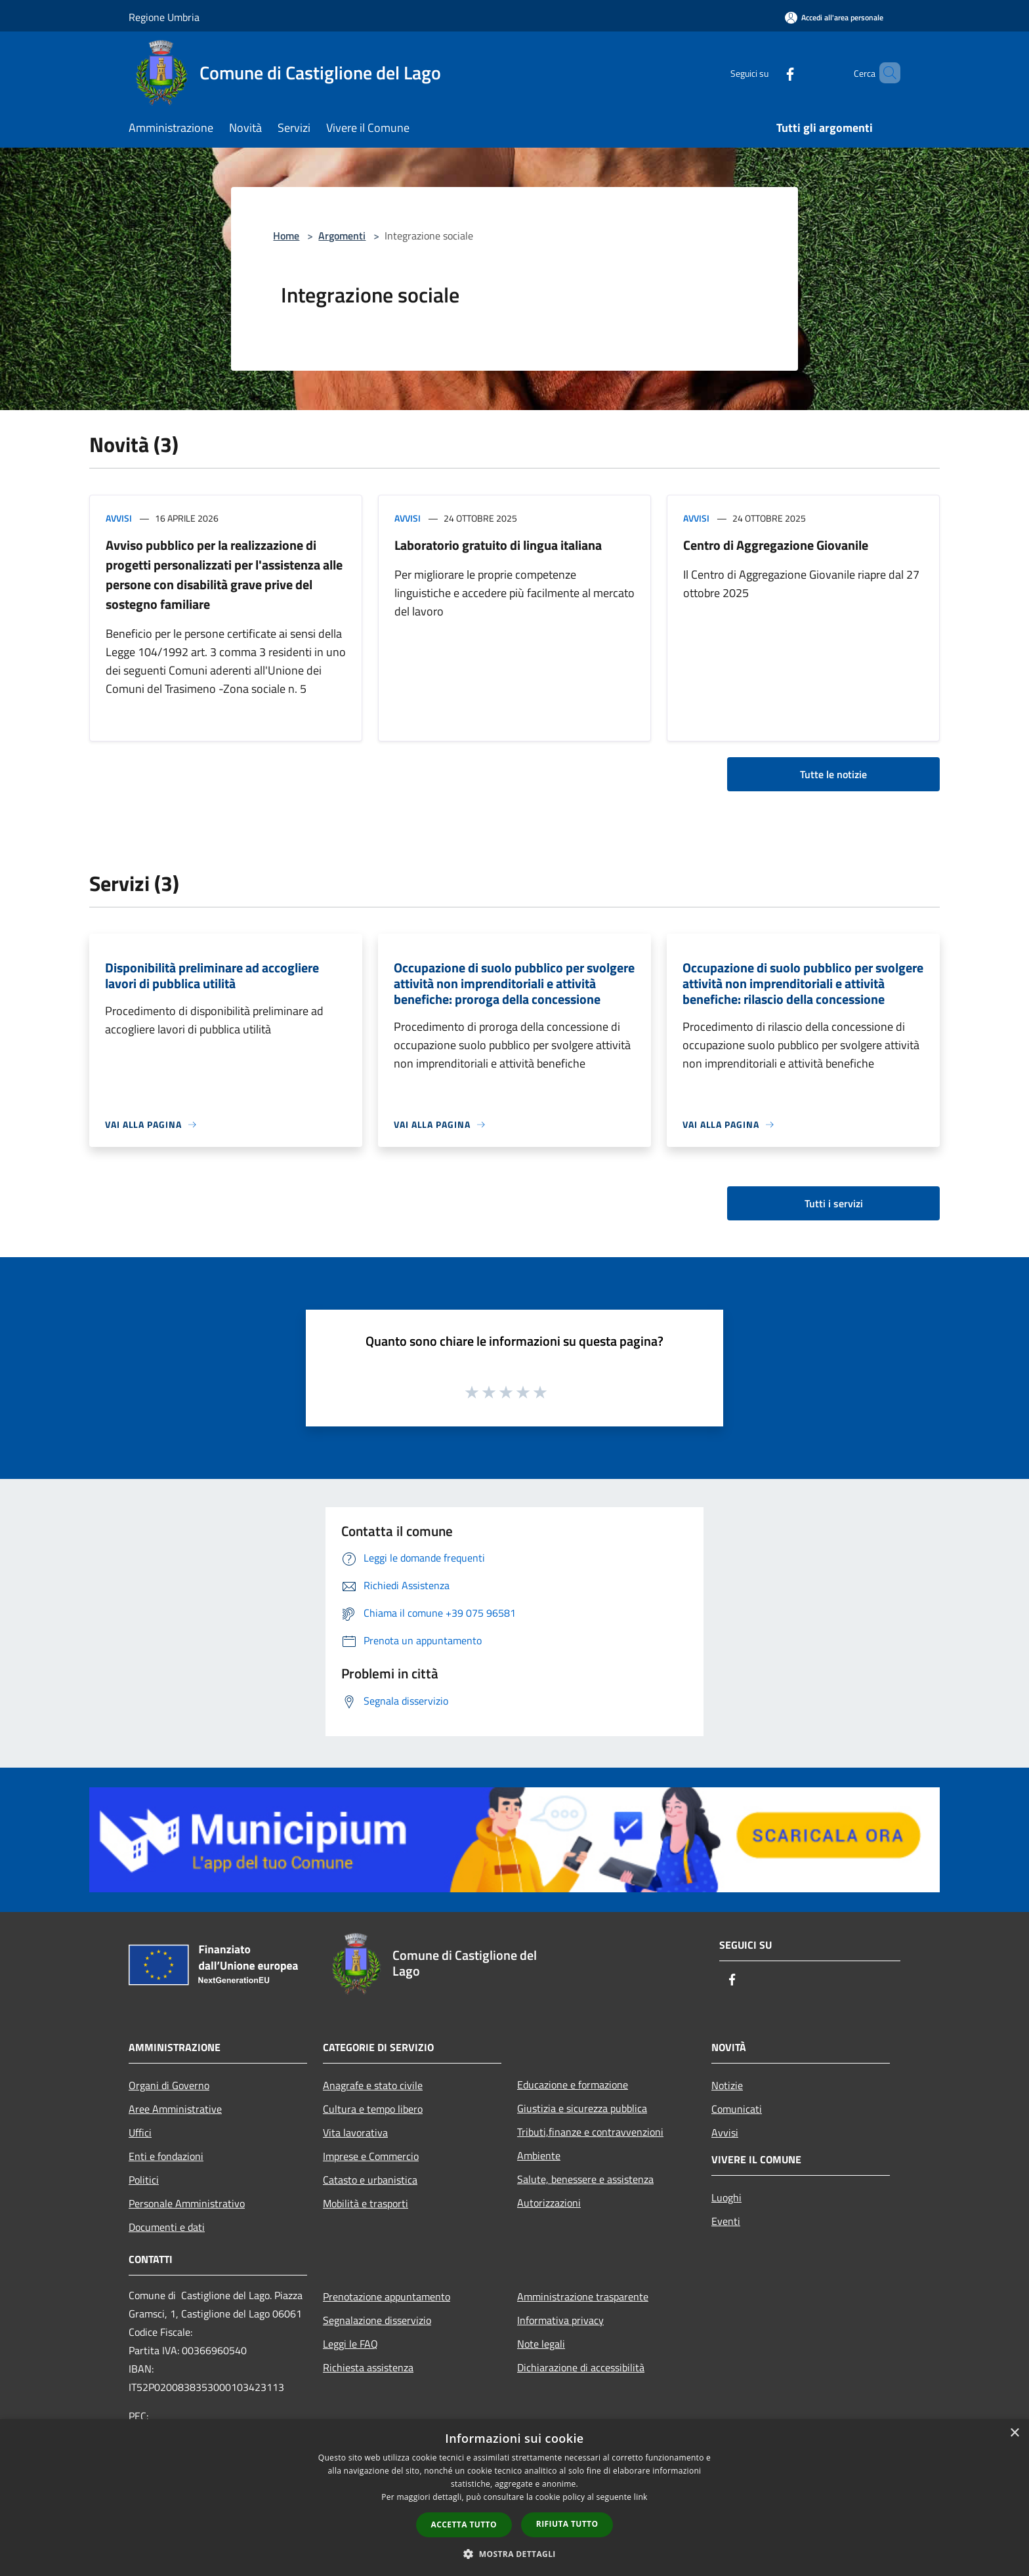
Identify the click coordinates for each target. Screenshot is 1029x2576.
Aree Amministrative (175, 2109)
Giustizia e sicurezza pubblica (582, 2108)
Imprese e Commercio (371, 2156)
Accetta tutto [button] (464, 2524)
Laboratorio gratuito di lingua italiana (498, 545)
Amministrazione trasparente (582, 2296)
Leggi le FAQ (350, 2344)
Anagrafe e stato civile (373, 2085)
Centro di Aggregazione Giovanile (775, 545)
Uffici (140, 2132)
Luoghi (726, 2197)
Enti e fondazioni (166, 2156)
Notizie (727, 2085)
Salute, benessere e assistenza (585, 2179)
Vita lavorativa (355, 2132)
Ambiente (538, 2155)
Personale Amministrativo (187, 2203)
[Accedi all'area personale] (834, 17)
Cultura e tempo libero (373, 2109)
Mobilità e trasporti (365, 2203)
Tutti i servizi (834, 1203)
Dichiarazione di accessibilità (580, 2367)
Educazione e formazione (572, 2084)
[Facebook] (768, 72)
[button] (514, 2553)
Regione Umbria (164, 17)
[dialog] (514, 2497)
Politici (144, 2180)
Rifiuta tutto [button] (567, 2523)
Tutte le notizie (833, 774)
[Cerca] (884, 73)
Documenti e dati (167, 2227)
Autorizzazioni (549, 2203)
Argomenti (342, 235)
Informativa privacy (560, 2320)
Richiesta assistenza (368, 2367)
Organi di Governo (169, 2085)
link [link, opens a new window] (641, 2497)
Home (286, 235)
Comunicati (736, 2109)
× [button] (1014, 2433)
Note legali (541, 2344)
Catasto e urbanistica (370, 2180)
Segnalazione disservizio (377, 2320)
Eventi (725, 2221)
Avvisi (119, 518)
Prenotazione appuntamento (386, 2296)
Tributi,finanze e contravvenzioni (590, 2132)
